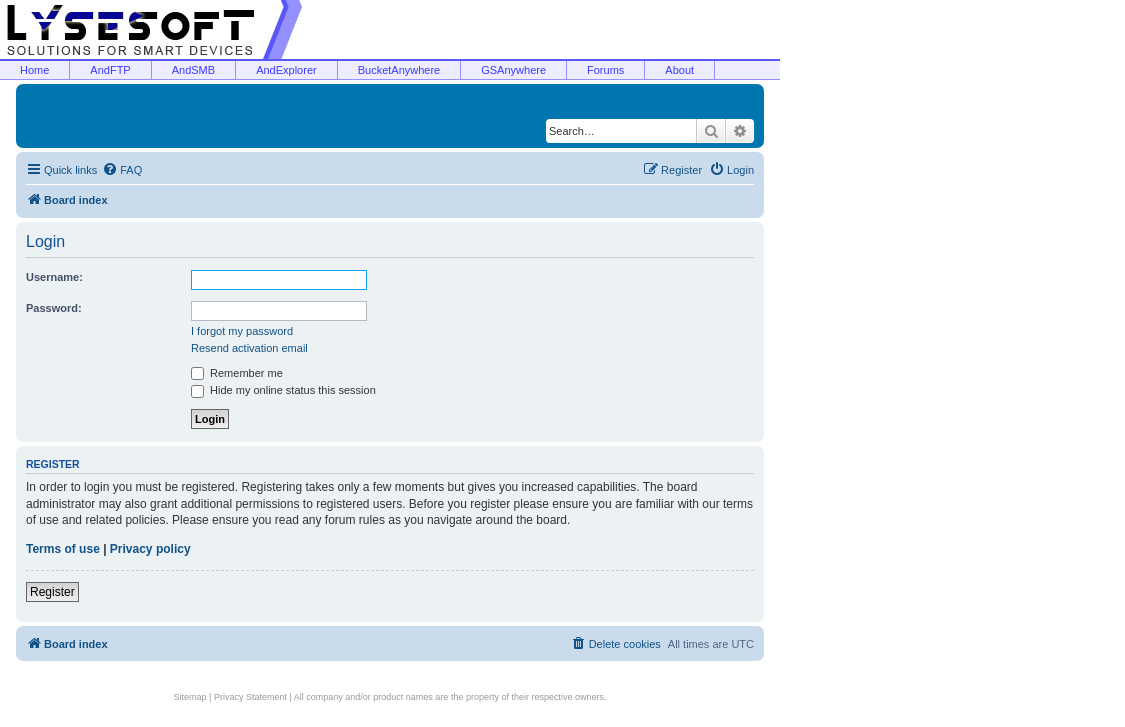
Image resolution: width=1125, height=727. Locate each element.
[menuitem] (122, 170)
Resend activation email (249, 348)
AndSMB (193, 70)
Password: (54, 308)
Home (34, 70)
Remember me (237, 373)
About (679, 70)
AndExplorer (286, 70)
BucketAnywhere (399, 70)
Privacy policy (150, 549)
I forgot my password (242, 331)
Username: (54, 277)
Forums (605, 70)
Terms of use (63, 549)
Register (52, 592)
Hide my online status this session (283, 390)
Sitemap (190, 697)
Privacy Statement (250, 697)
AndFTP (110, 70)
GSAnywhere (513, 70)
